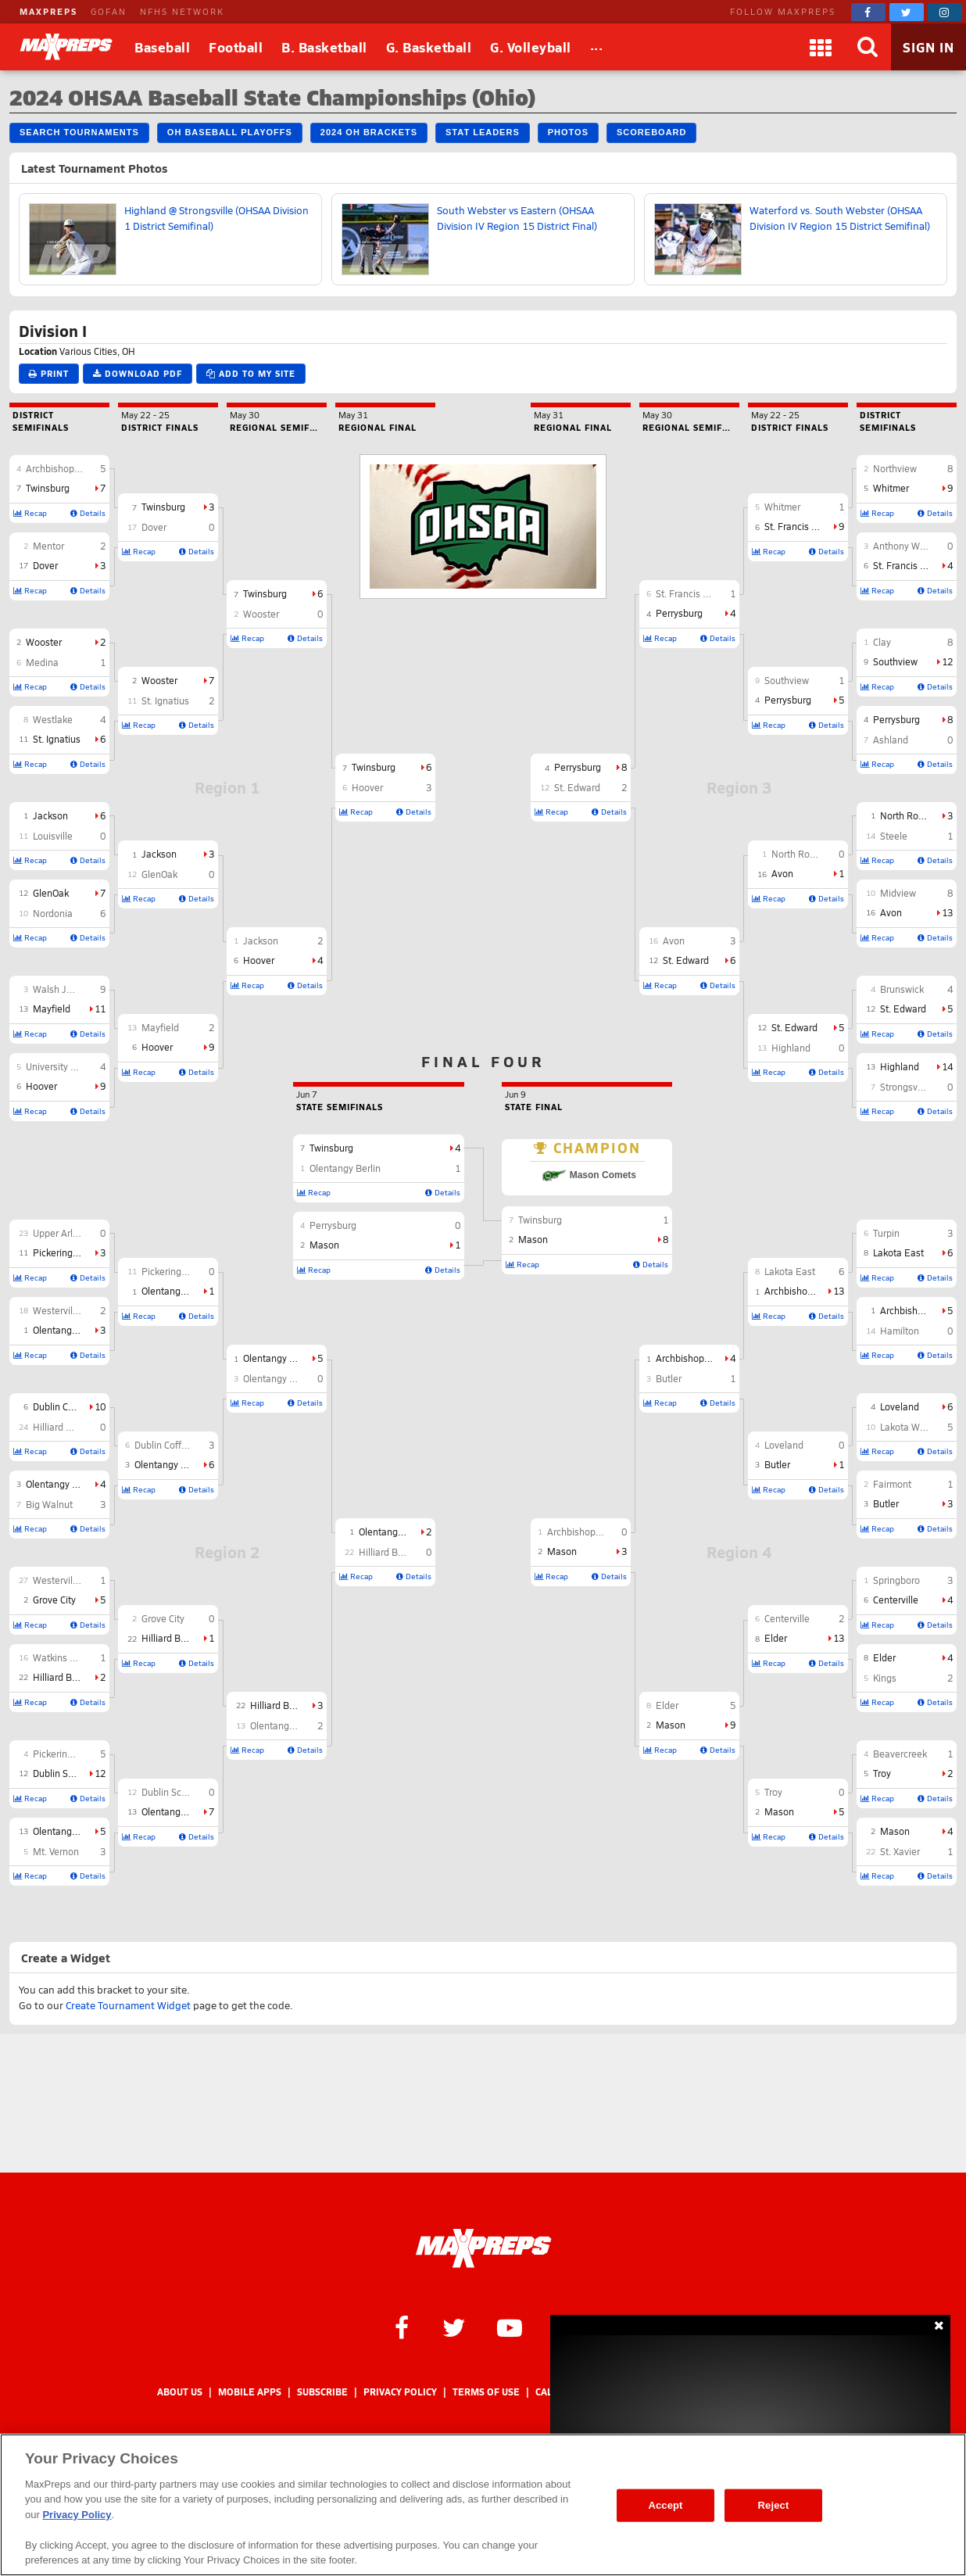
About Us (179, 2392)
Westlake (53, 719)
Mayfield (51, 1008)
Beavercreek (900, 1753)
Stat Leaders (482, 132)
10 (100, 1406)
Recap (30, 512)
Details (88, 512)
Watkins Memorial (71, 1657)
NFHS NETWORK (182, 11)
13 (947, 912)
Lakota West (906, 1427)
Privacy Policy (400, 2392)
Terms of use (486, 2392)
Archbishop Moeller (922, 1310)
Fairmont (892, 1484)
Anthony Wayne (907, 545)
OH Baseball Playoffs (229, 132)
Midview (898, 893)
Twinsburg (48, 488)
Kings (884, 1677)
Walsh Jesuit (60, 989)
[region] (483, 2505)
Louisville (53, 835)
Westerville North (70, 1310)
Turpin (886, 1233)
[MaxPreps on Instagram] (945, 12)
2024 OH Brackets (368, 132)
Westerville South (70, 1580)
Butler (886, 1503)
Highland (899, 1066)
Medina (42, 662)
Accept (665, 2505)
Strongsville (905, 1086)
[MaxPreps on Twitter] (906, 12)
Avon (891, 912)
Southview (895, 661)
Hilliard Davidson (69, 1427)
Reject (773, 2505)
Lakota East (898, 1252)
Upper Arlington (66, 1233)
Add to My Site (250, 373)
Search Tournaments (79, 132)
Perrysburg (896, 719)
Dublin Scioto (61, 1773)
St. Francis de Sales (915, 565)
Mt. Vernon (56, 1851)
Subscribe (322, 2392)
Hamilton (899, 1330)
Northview (895, 468)
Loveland (899, 1406)
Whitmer (891, 488)
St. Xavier (900, 1851)
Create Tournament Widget (128, 2005)
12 (100, 1773)
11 (100, 1008)
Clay (882, 642)
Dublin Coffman (65, 1406)
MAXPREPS (48, 11)
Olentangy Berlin (68, 1330)
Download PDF (137, 373)
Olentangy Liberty (70, 1831)
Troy (882, 1773)
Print (49, 373)
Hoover (41, 1086)
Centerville (895, 1599)
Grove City (54, 1599)
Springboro (896, 1580)
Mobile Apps (249, 2392)
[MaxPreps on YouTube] (509, 2326)
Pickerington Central (76, 1753)
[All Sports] (597, 46)
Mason (895, 1831)
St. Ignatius (56, 739)
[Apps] (820, 46)
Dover (45, 565)
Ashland (890, 739)
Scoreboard (651, 132)
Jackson (50, 815)
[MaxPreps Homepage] (483, 2248)
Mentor (48, 545)
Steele (893, 835)
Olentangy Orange (64, 1484)
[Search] (867, 46)
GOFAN (109, 11)
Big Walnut (49, 1504)
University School (62, 1066)
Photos (568, 132)
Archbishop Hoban (66, 468)
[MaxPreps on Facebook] (868, 12)
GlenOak (51, 893)
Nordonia (53, 913)
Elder (884, 1657)
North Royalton (912, 815)
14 (947, 1066)
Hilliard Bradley (65, 1677)
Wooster (44, 642)
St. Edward (903, 1008)
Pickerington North (73, 1252)
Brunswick (902, 989)
